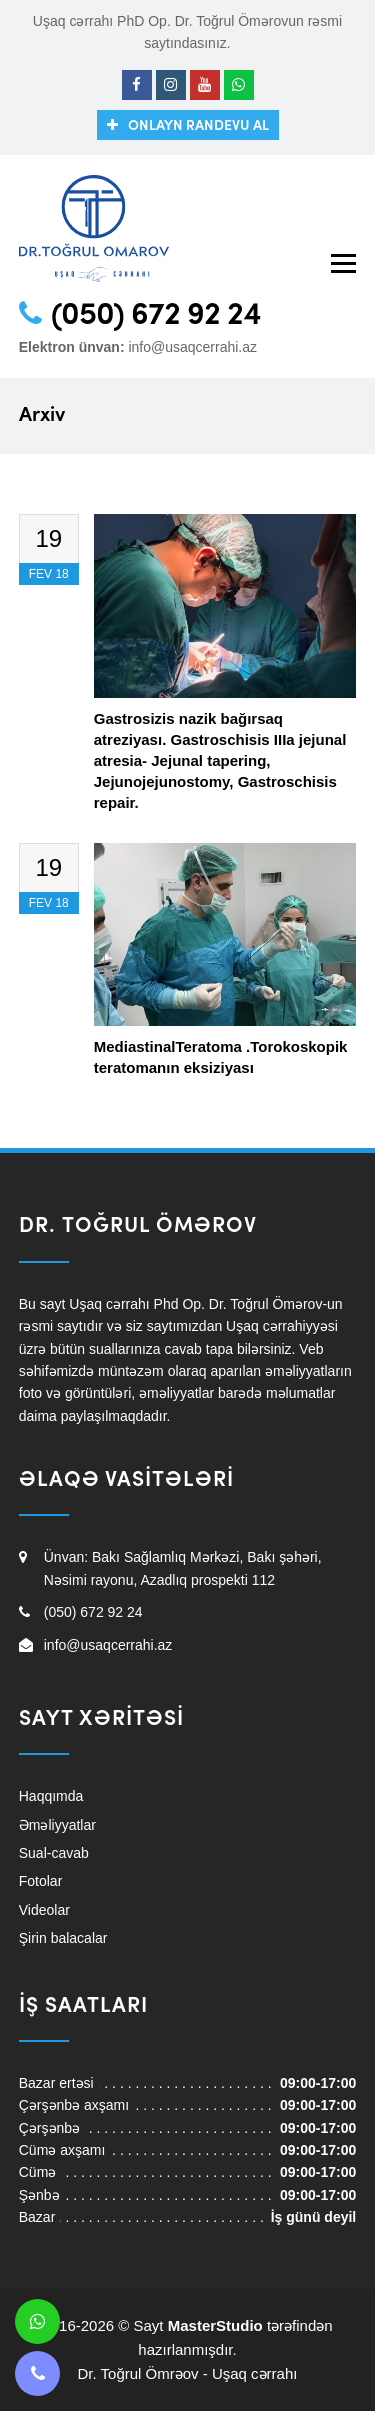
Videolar (44, 1910)
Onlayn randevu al (198, 126)
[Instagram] (171, 85)
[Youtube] (205, 85)
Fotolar (41, 1881)
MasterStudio (215, 2325)
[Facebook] (137, 85)
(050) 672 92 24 (156, 316)
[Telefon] (37, 2373)
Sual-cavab (54, 1853)
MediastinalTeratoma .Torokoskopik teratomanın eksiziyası (221, 1057)
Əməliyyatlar (57, 1825)
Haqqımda (51, 1796)
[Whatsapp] (239, 85)
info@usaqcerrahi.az (192, 347)
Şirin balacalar (63, 1938)
